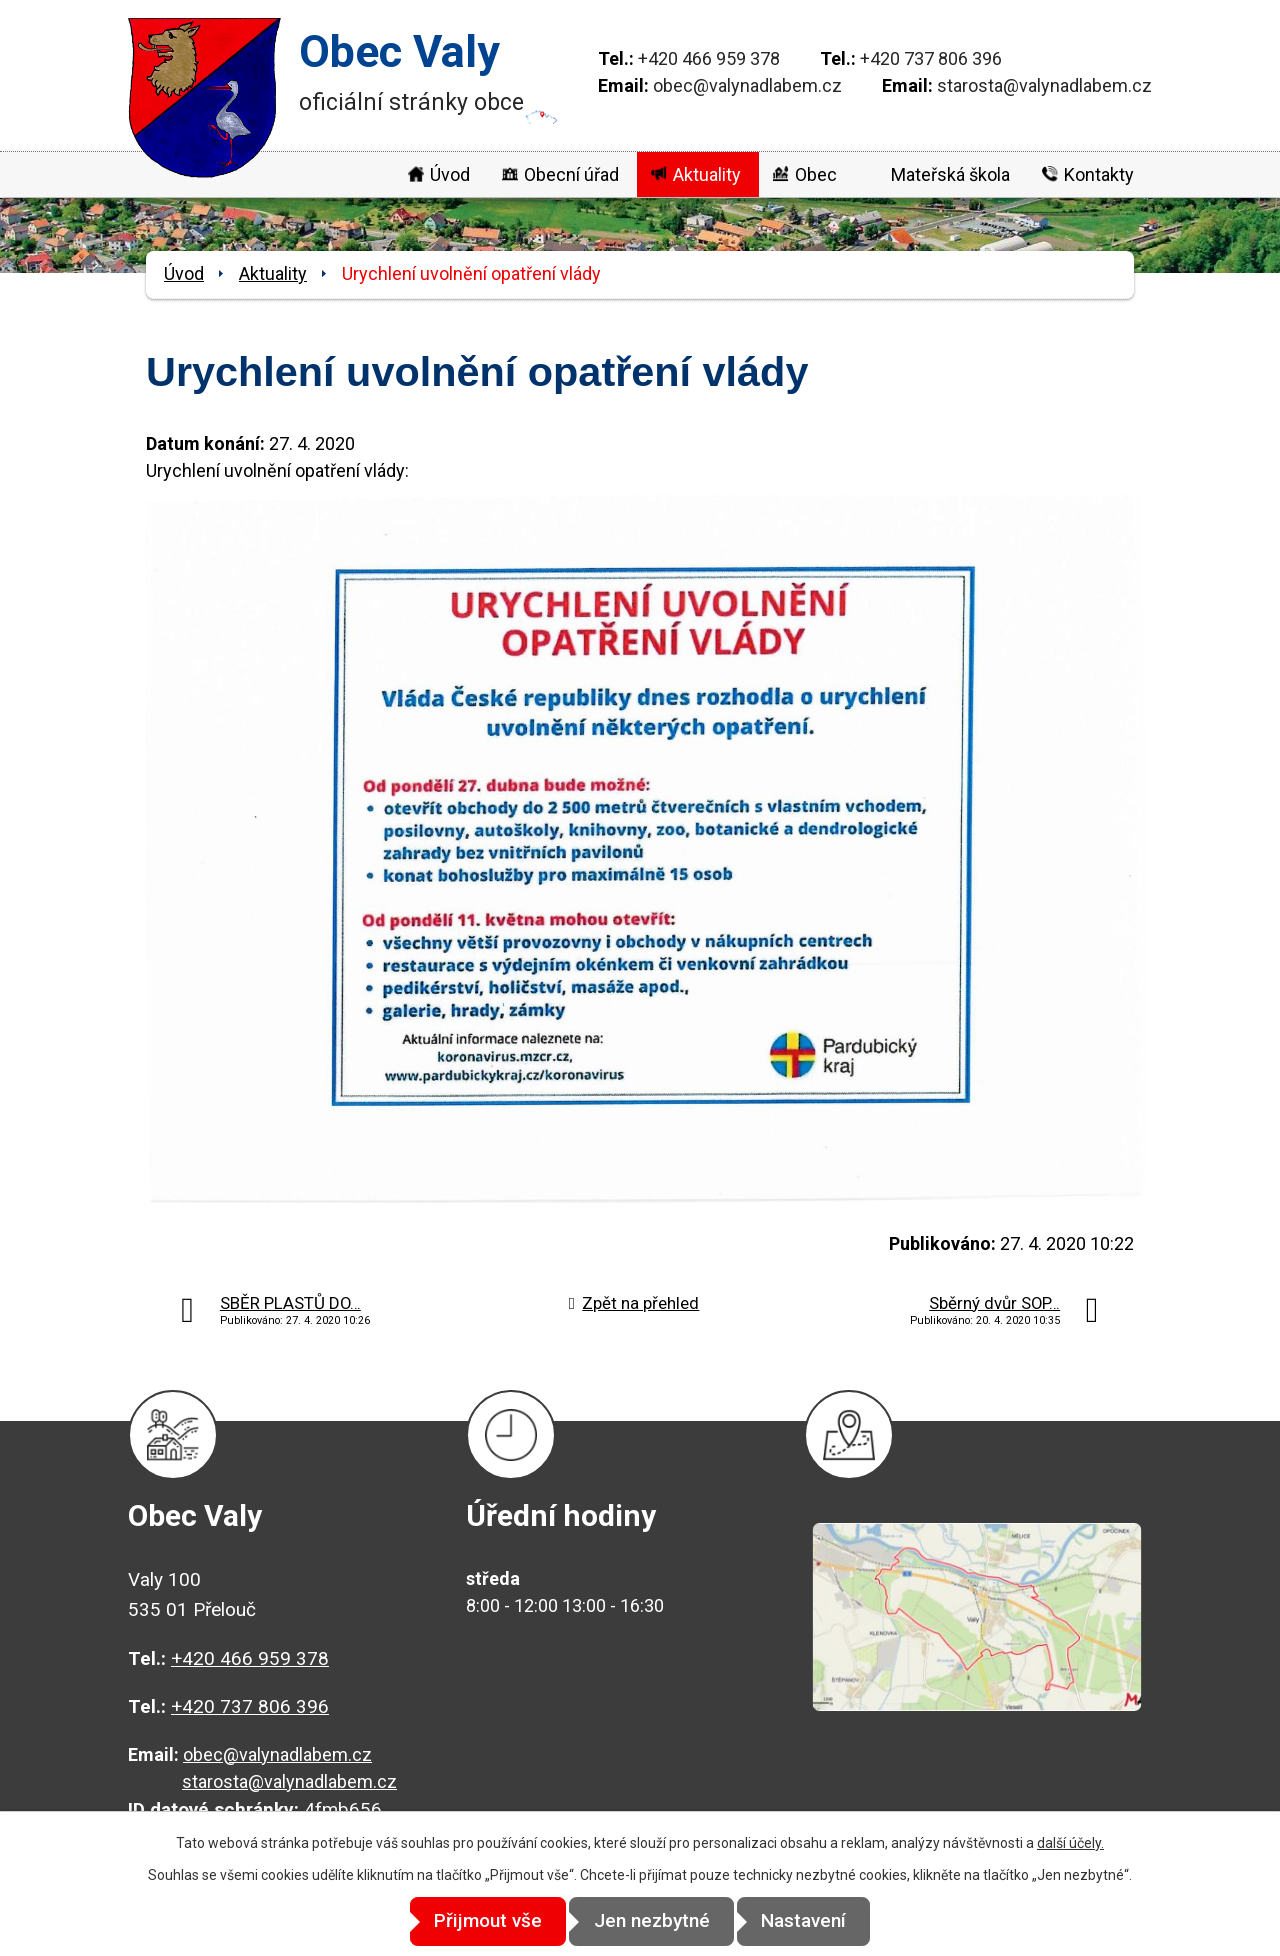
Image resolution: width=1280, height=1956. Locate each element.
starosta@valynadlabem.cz (1044, 85)
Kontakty (1099, 174)
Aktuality (707, 174)
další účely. (1070, 1844)
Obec (816, 174)
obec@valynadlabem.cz (747, 85)
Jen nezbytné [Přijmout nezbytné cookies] (652, 1921)
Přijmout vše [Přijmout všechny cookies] (472, 1921)
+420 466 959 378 (709, 58)
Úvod (450, 174)
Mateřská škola (950, 174)
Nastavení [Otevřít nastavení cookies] (820, 1921)
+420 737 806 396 (931, 58)
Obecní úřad (571, 174)
